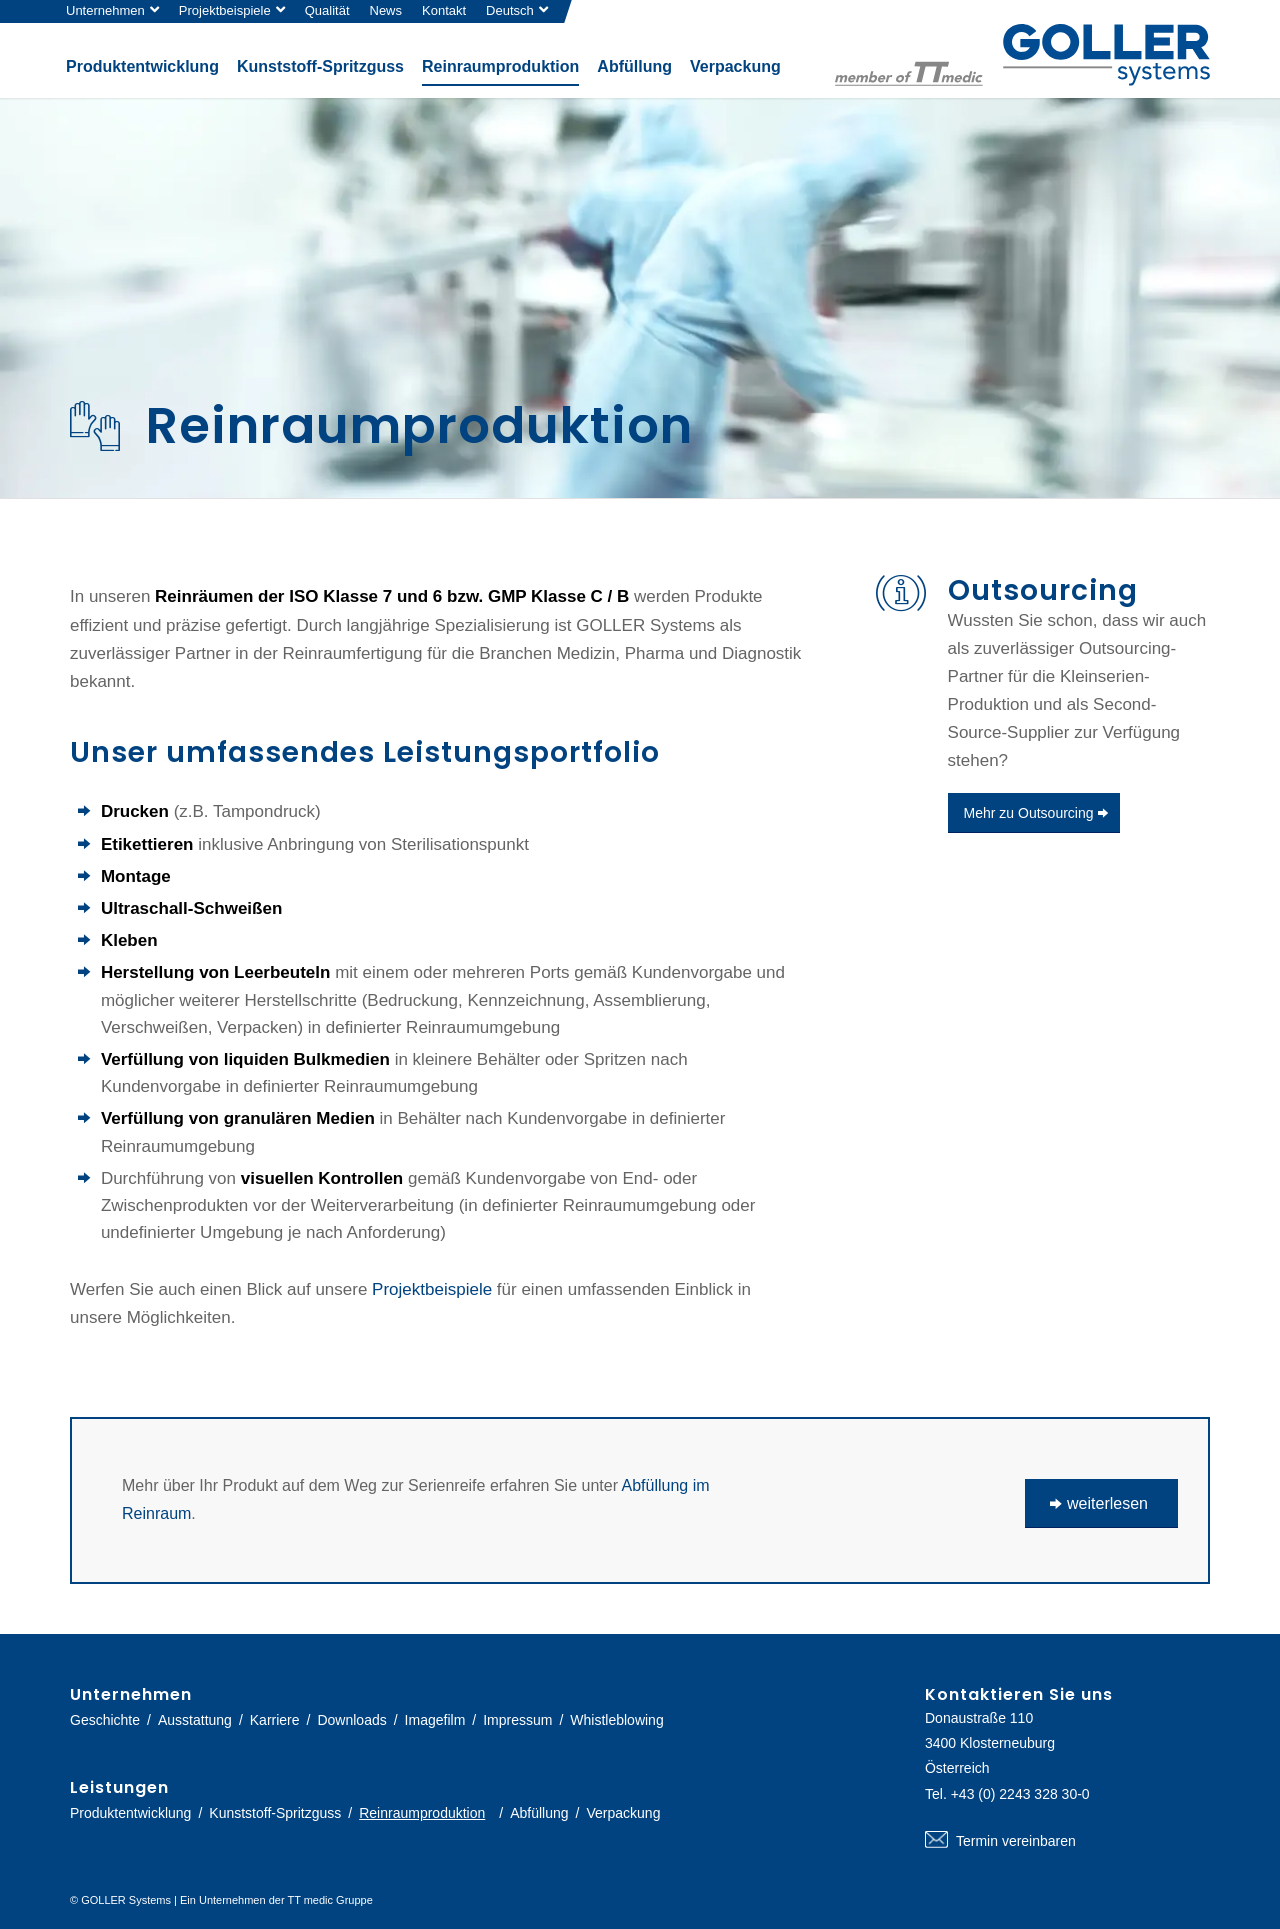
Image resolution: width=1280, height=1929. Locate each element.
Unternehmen (105, 10)
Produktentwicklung (130, 1813)
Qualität (327, 10)
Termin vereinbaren (1067, 1841)
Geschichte (105, 1720)
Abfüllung (539, 1813)
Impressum (517, 1720)
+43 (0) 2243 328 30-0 (1020, 1794)
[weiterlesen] (1101, 1503)
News (386, 10)
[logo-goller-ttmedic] (1022, 55)
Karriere (275, 1720)
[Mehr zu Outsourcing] (1034, 813)
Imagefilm (435, 1720)
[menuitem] (117, 11)
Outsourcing (1043, 590)
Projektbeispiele (225, 10)
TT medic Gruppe (329, 1900)
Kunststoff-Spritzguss (275, 1813)
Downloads (351, 1720)
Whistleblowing (616, 1720)
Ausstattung (195, 1720)
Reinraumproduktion (422, 1813)
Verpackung (623, 1813)
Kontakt (444, 10)
